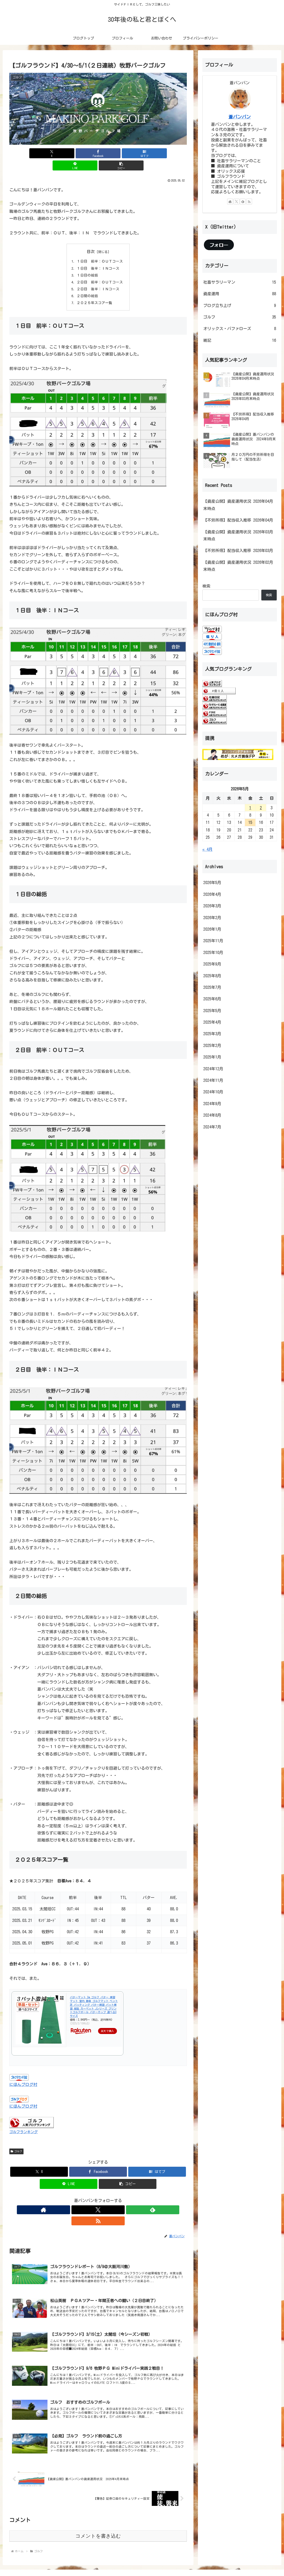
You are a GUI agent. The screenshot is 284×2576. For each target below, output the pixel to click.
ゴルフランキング (23, 2121)
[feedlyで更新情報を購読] (103, 2199)
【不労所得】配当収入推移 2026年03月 (238, 550)
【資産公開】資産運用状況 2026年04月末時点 (238, 504)
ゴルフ (16, 2141)
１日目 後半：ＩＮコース (98, 256)
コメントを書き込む (98, 2521)
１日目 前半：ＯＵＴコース (100, 249)
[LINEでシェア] (128, 153)
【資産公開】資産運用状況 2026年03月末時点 (238, 535)
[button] (158, 153)
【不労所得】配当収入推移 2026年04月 (238, 520)
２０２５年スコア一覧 (94, 292)
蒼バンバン (240, 117)
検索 (206, 586)
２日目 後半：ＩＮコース (98, 278)
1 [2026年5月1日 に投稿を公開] (250, 808)
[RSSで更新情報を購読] (113, 2199)
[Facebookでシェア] (68, 153)
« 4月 (207, 849)
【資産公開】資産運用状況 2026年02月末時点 (238, 565)
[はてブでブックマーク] (98, 153)
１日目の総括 (87, 263)
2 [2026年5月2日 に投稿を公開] (261, 808)
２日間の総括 (87, 285)
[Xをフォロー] (93, 2199)
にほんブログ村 (23, 2074)
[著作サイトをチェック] (82, 2199)
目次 (91, 239)
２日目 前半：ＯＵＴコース (100, 271)
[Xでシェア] (38, 153)
